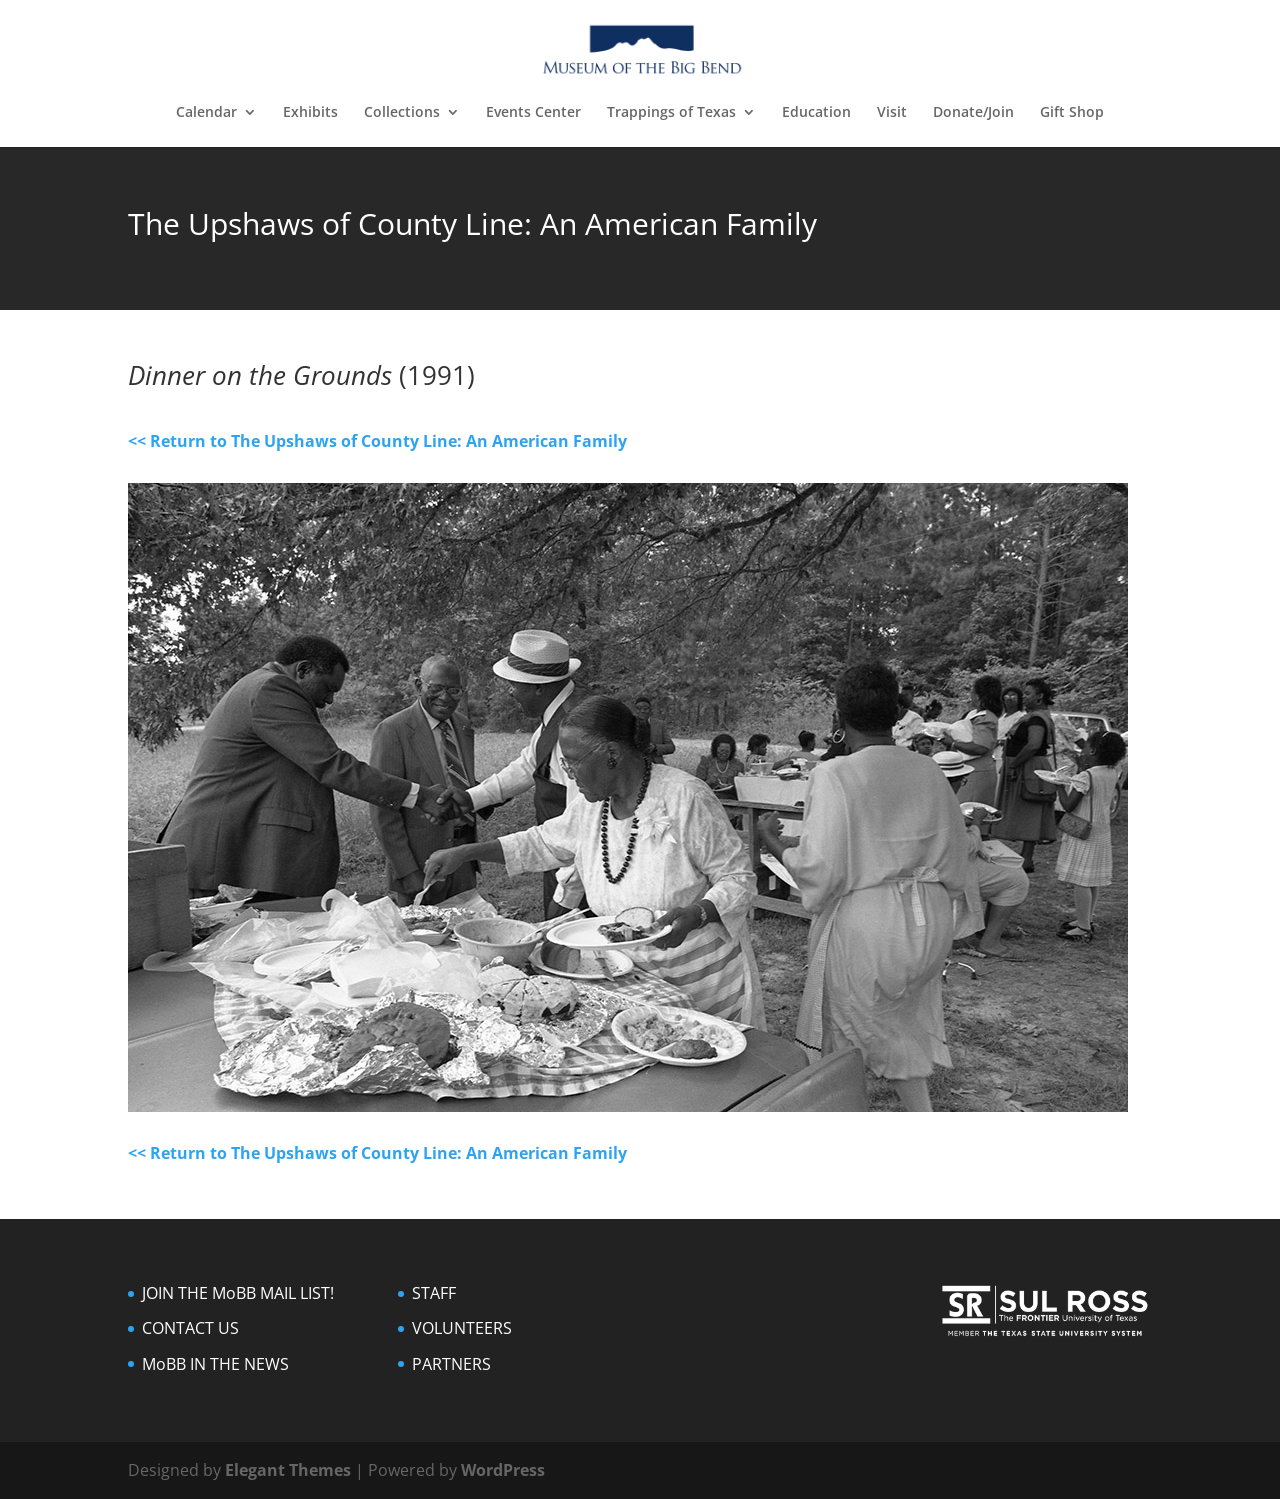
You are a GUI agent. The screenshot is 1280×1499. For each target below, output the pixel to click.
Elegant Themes (288, 1470)
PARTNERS (451, 1364)
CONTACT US (190, 1328)
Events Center (533, 113)
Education (816, 113)
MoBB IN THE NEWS (215, 1364)
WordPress (503, 1470)
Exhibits (310, 113)
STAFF (434, 1293)
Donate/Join (973, 113)
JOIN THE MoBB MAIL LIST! (238, 1293)
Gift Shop (1072, 113)
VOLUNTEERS (462, 1328)
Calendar (206, 113)
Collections (402, 113)
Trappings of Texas (671, 113)
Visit (892, 113)
